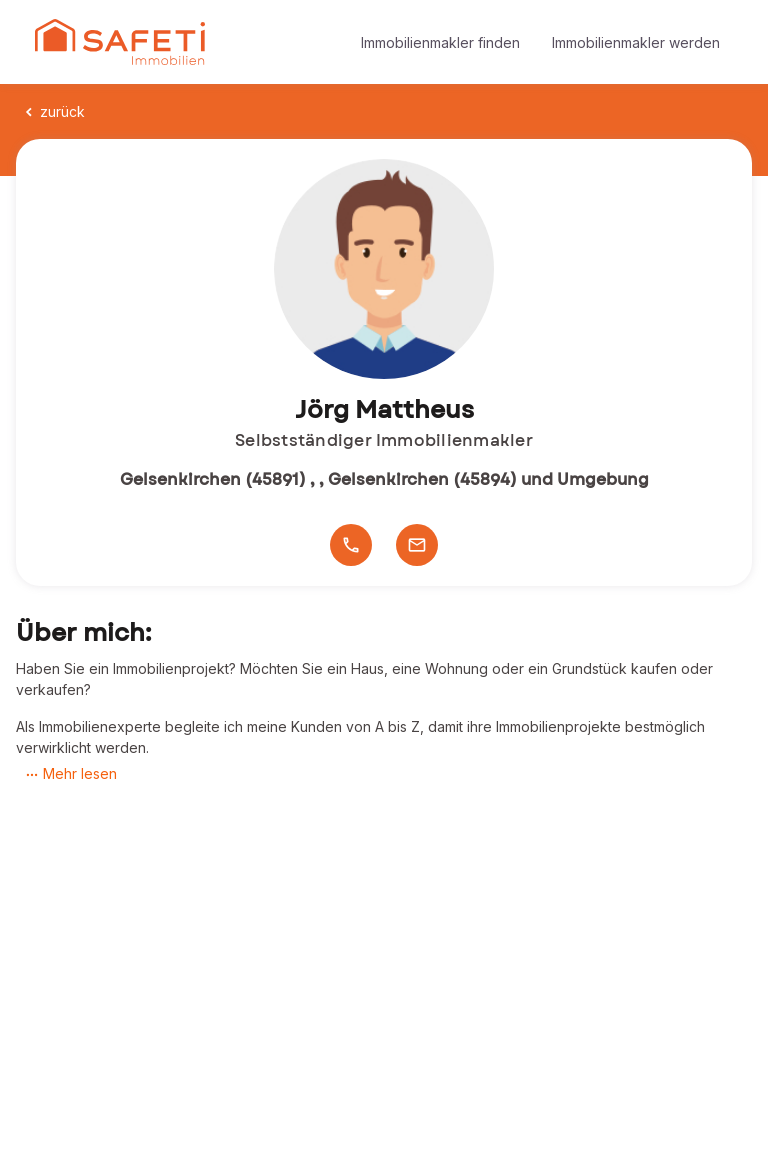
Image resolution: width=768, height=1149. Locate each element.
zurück (53, 111)
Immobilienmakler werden (636, 42)
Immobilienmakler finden (440, 42)
